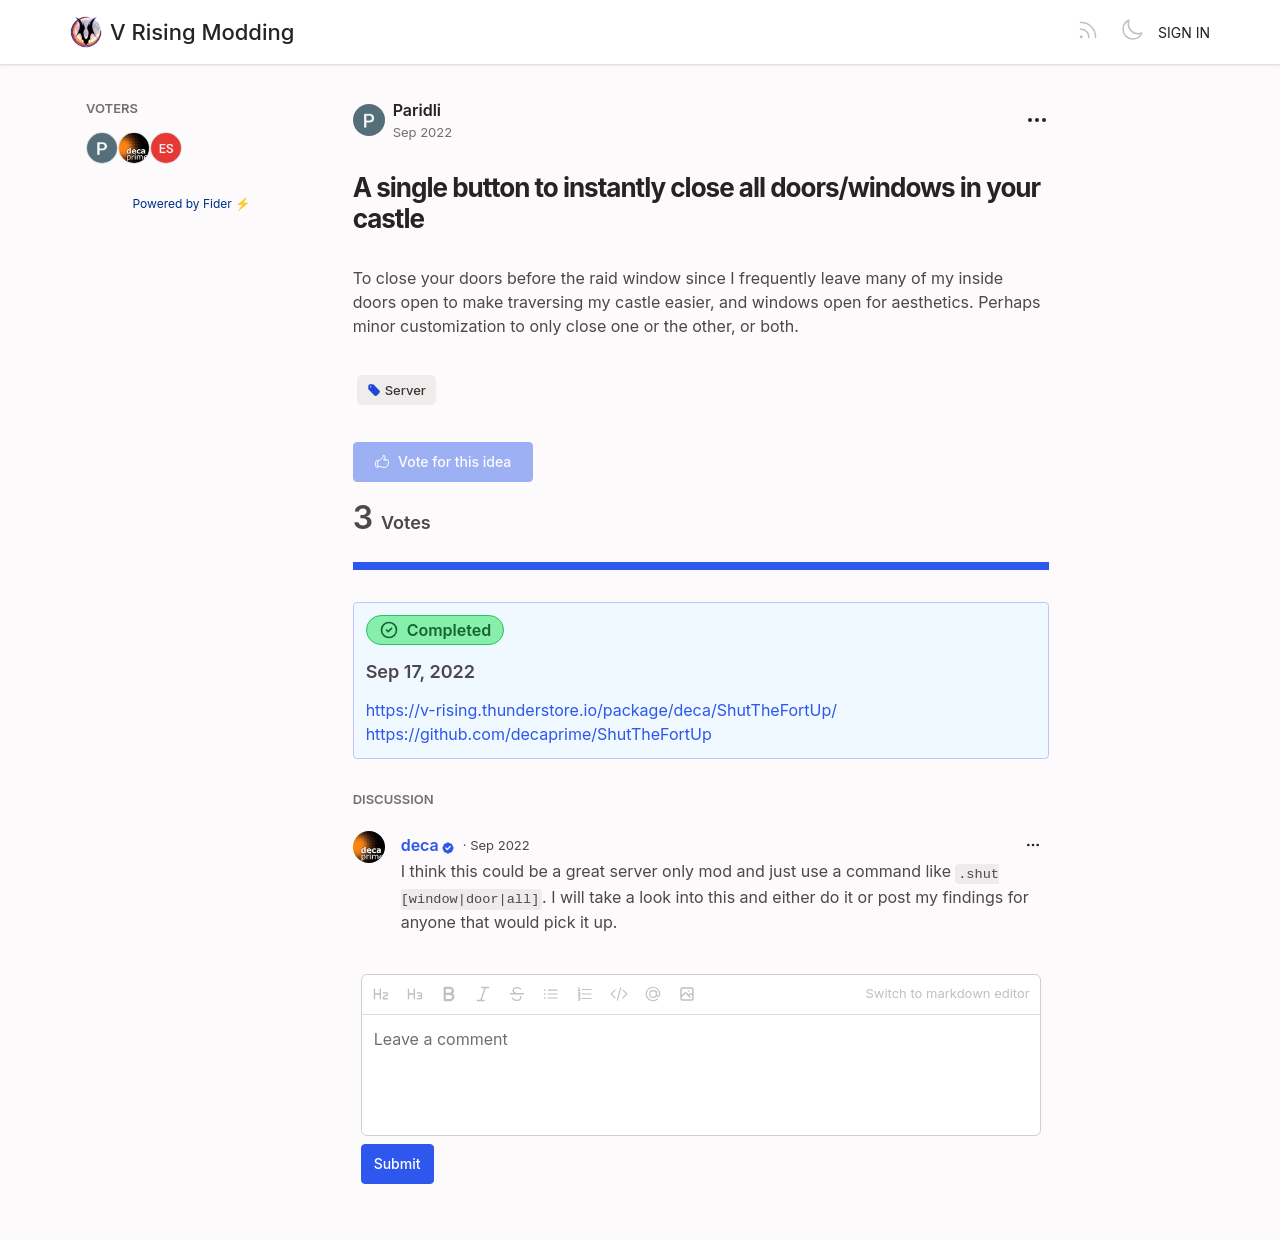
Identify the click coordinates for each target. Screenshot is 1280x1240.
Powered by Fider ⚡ (192, 203)
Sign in (1184, 32)
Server (396, 390)
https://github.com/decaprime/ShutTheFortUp (539, 734)
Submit (397, 1163)
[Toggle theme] (1132, 32)
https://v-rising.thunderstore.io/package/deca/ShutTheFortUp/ (601, 710)
